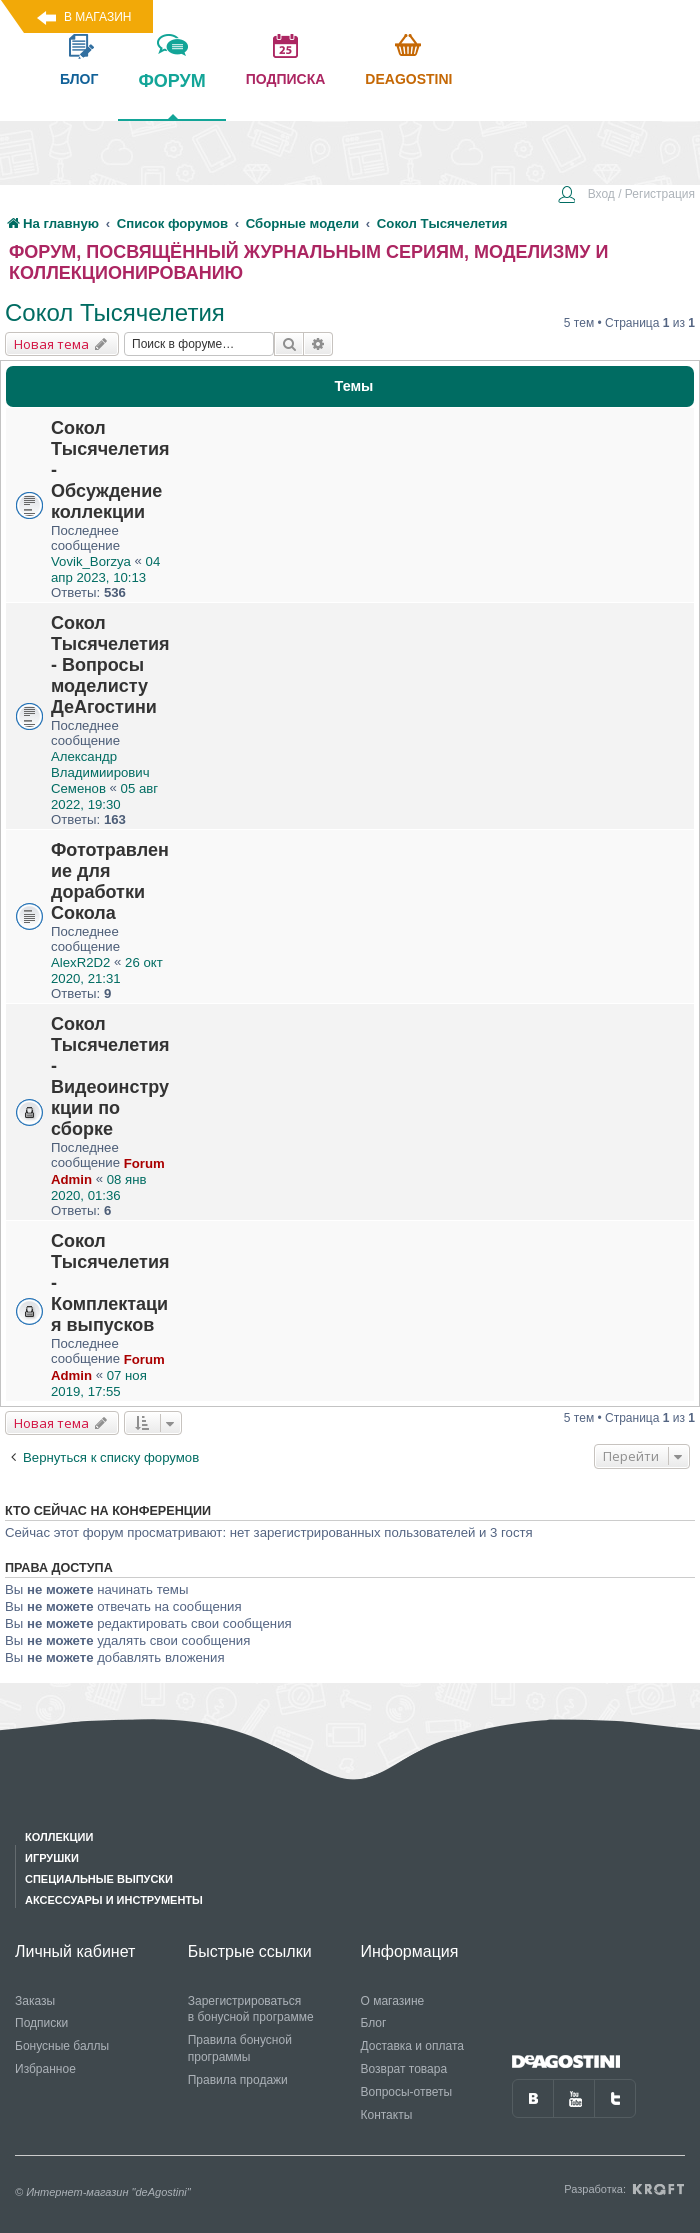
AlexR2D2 (80, 962)
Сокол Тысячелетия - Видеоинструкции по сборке (110, 1076)
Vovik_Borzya (91, 561)
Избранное (45, 2069)
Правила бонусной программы (240, 2048)
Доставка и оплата (412, 2046)
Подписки (41, 2023)
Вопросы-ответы (406, 2092)
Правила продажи (238, 2080)
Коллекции (59, 1837)
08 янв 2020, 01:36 (98, 1187)
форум (171, 95)
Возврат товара (403, 2069)
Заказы (35, 2001)
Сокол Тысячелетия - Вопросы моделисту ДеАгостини (110, 665)
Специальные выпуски (99, 1879)
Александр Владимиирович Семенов (100, 772)
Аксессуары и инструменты (114, 1900)
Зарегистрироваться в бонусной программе (251, 2009)
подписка (286, 79)
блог (79, 79)
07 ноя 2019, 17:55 (99, 1383)
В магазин (97, 17)
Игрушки (52, 1858)
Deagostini (408, 79)
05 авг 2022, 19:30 (104, 796)
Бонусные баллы (62, 2046)
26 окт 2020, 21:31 (107, 970)
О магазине (392, 2001)
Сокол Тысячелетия (115, 312)
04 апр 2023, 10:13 (105, 569)
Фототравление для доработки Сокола (110, 881)
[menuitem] (626, 196)
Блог (373, 2023)
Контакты (386, 2115)
